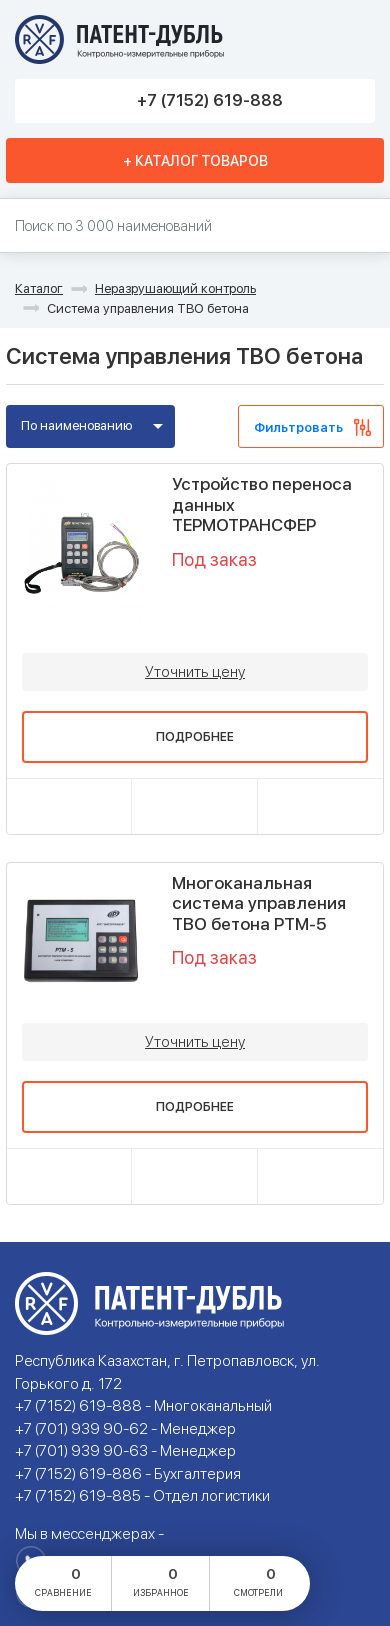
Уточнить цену (195, 672)
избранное (161, 1580)
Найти (365, 226)
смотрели (258, 1580)
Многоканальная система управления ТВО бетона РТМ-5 (259, 903)
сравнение (63, 1580)
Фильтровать (298, 427)
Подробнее (195, 737)
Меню (352, 39)
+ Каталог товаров (195, 161)
